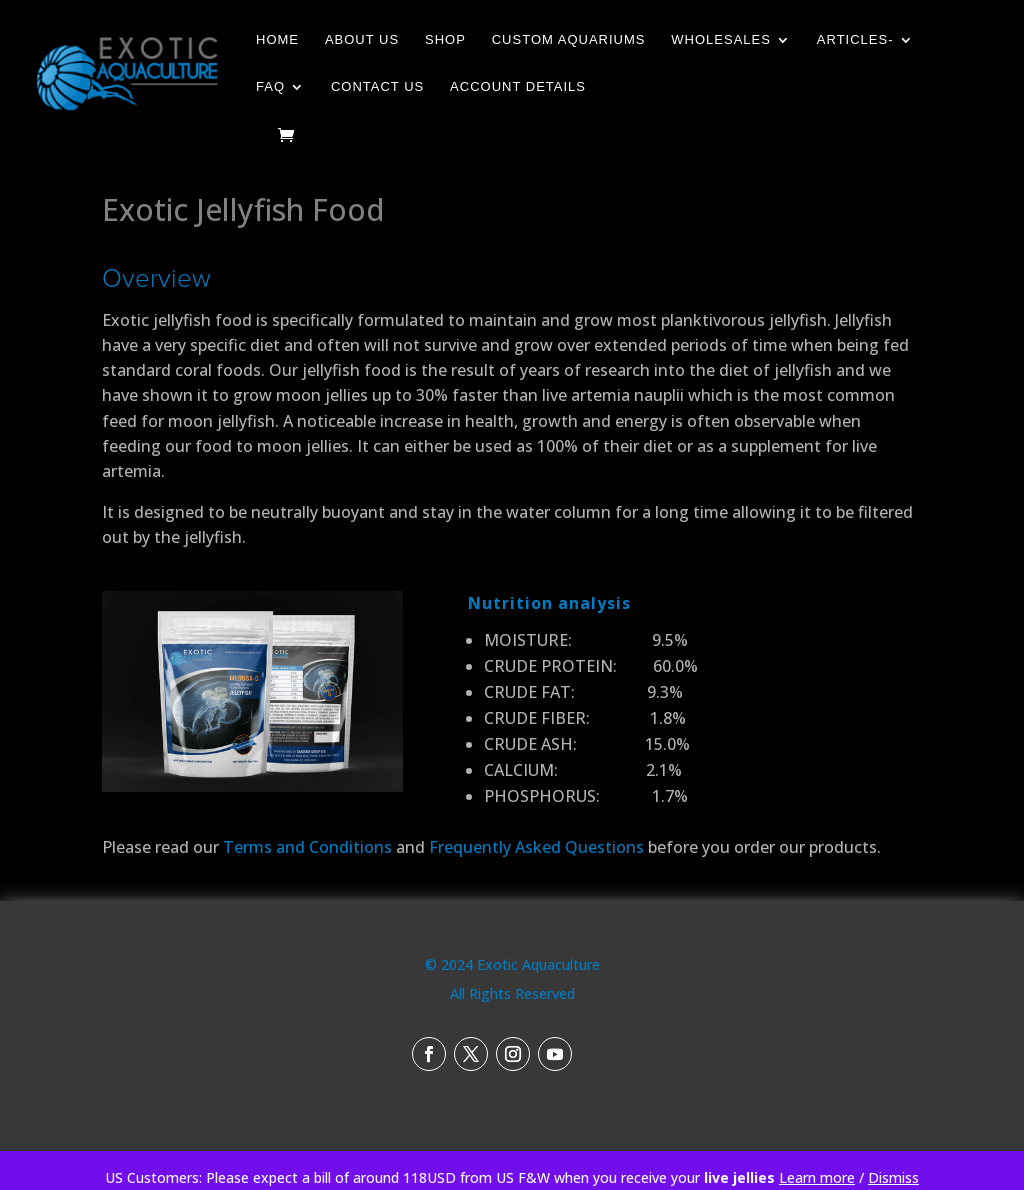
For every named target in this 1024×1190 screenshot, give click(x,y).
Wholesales (721, 40)
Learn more (817, 1177)
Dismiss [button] (893, 1177)
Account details (518, 87)
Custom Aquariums (569, 40)
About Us (362, 40)
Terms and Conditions (307, 847)
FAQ (270, 87)
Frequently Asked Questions (536, 847)
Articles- (855, 40)
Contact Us (377, 87)
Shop (445, 40)
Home (277, 40)
